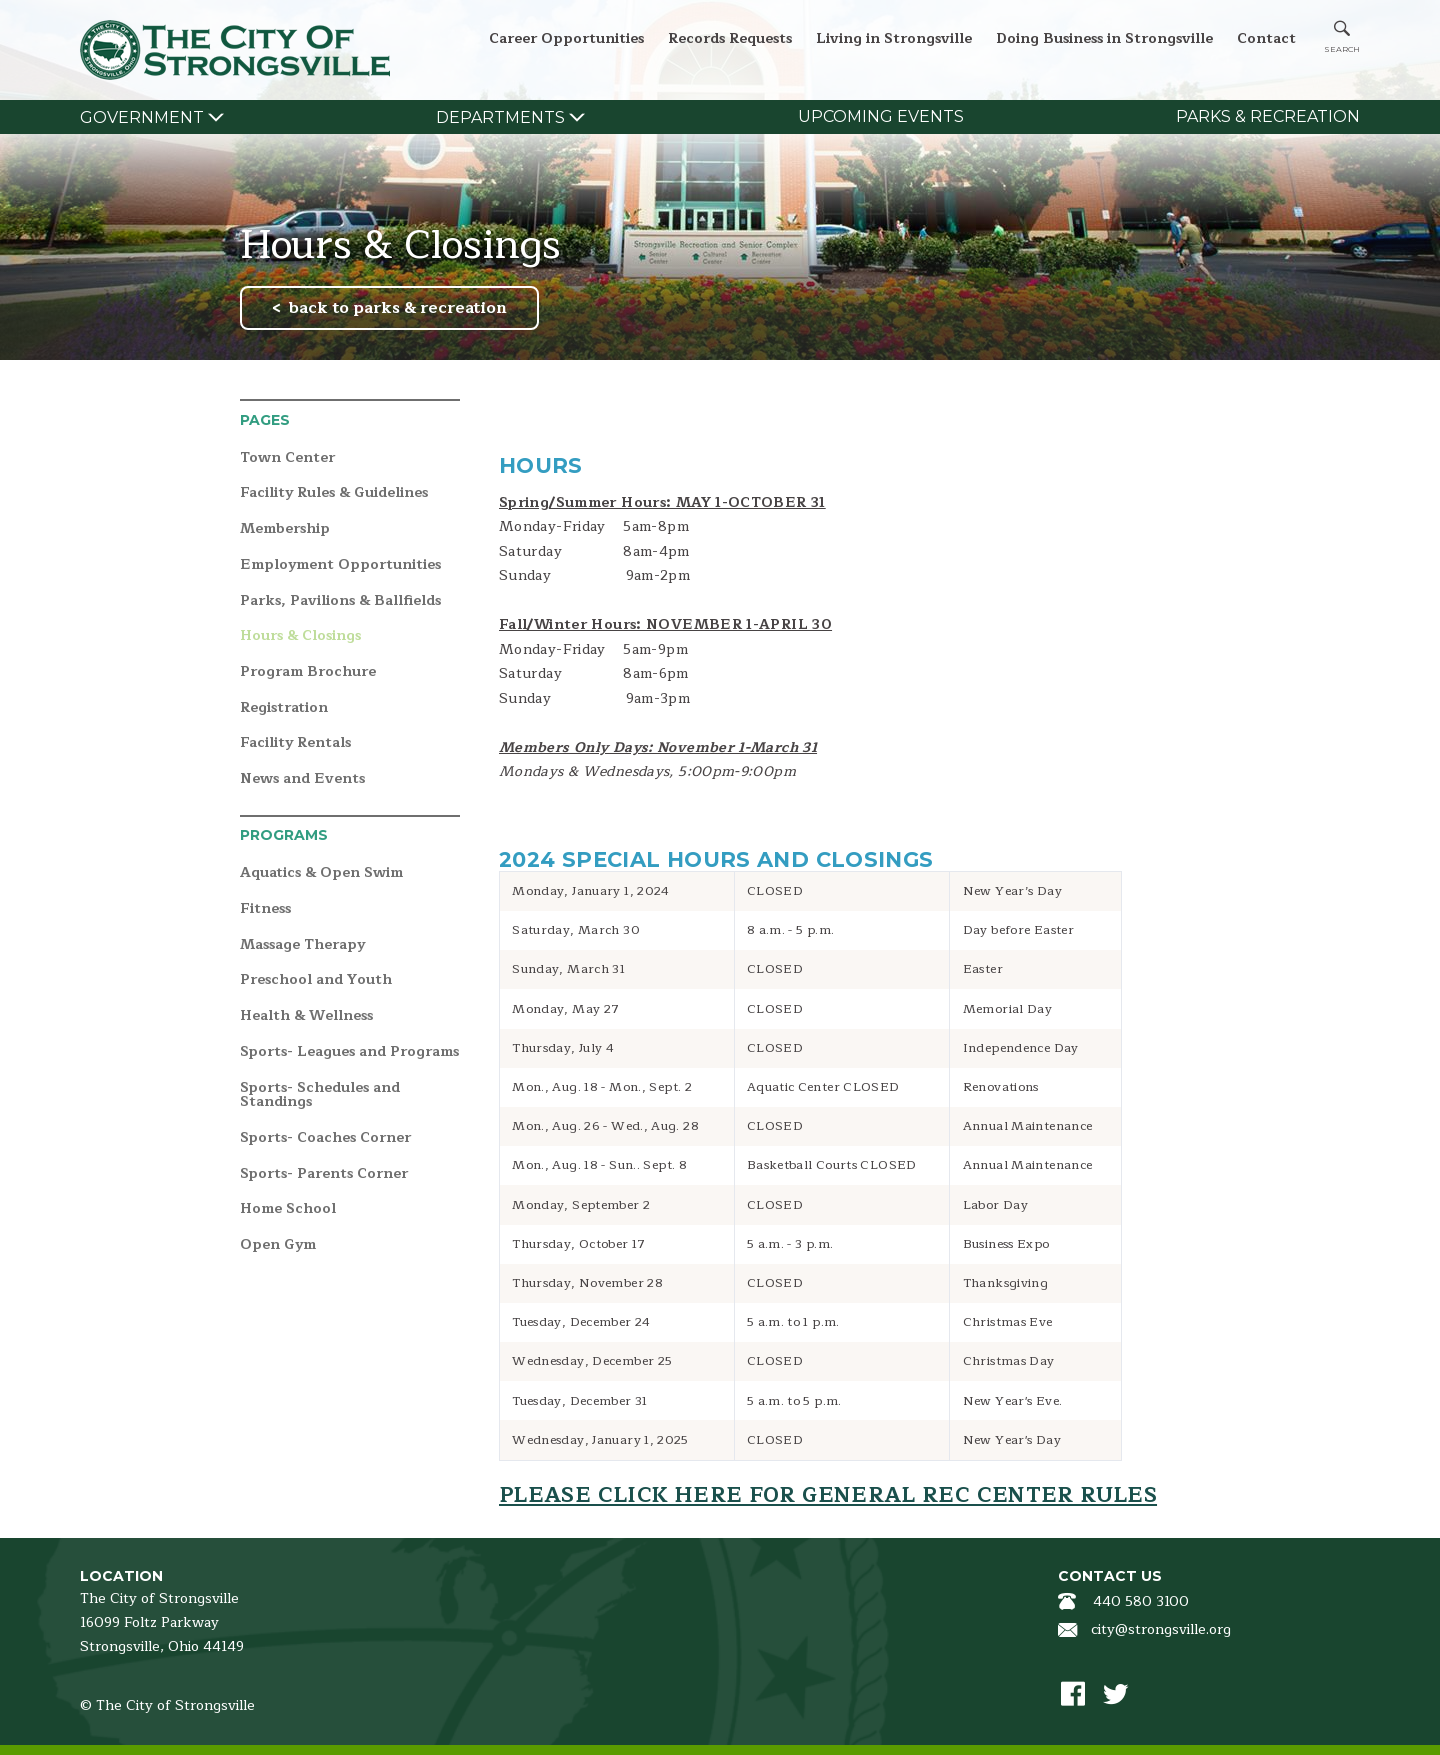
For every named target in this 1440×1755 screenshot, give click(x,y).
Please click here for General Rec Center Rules (828, 1495)
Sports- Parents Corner (324, 1174)
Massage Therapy (302, 945)
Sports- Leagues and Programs (349, 1052)
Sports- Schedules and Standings (320, 1095)
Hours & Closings (300, 636)
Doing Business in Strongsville (1104, 38)
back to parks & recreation (398, 308)
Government (142, 117)
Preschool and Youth (316, 980)
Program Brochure (308, 672)
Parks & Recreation (1268, 116)
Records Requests (730, 38)
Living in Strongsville (894, 38)
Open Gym (278, 1245)
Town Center (287, 458)
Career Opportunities (566, 38)
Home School (288, 1209)
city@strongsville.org (1161, 1629)
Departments (500, 117)
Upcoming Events (881, 116)
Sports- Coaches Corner (325, 1138)
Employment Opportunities (340, 565)
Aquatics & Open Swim (321, 873)
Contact (1266, 38)
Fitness (265, 909)
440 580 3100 (1141, 1601)
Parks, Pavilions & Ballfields (340, 601)
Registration (284, 708)
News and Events (302, 779)
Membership (285, 529)
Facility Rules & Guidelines (334, 493)
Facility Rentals (295, 743)
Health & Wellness (306, 1016)
